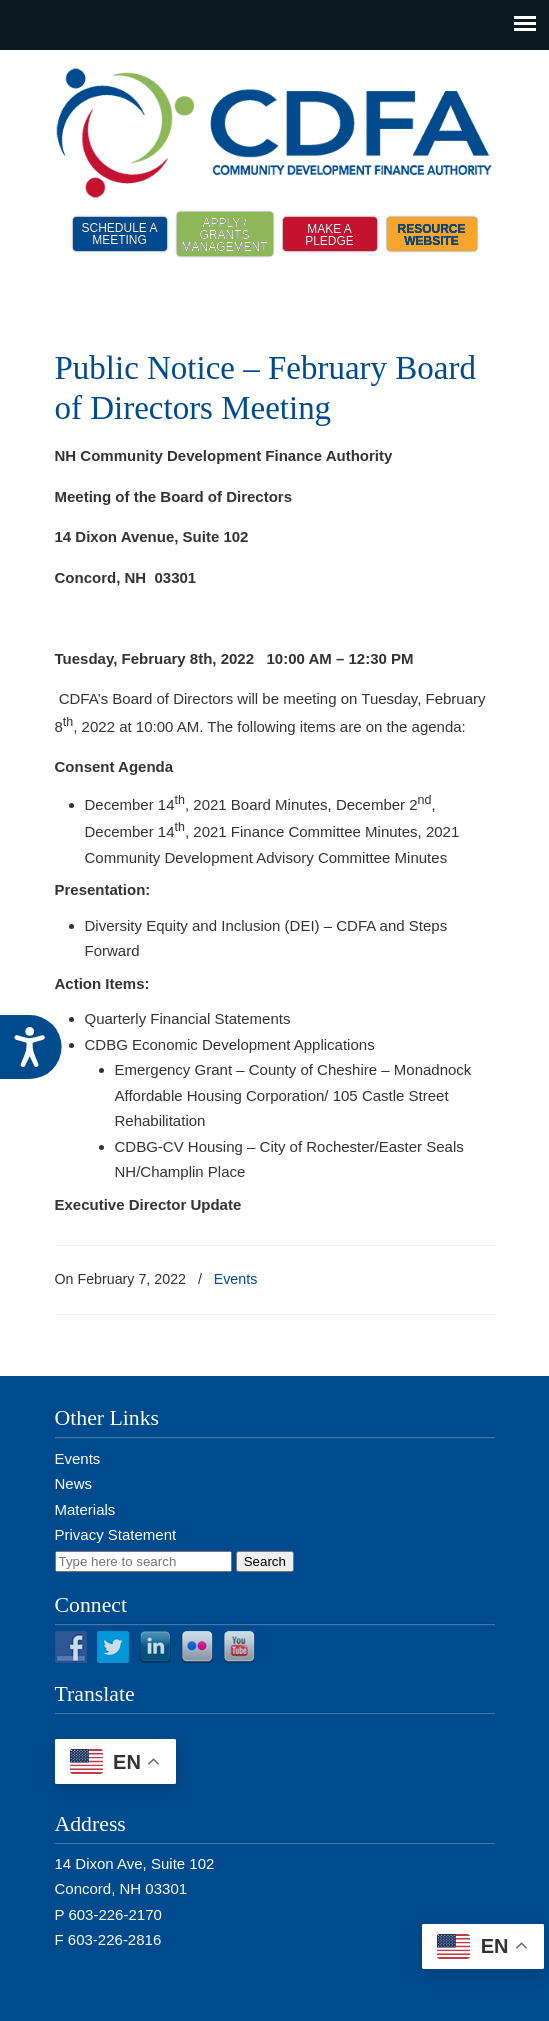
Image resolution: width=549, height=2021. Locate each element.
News (74, 1483)
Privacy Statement (116, 1534)
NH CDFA (275, 131)
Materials (85, 1509)
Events (236, 1279)
